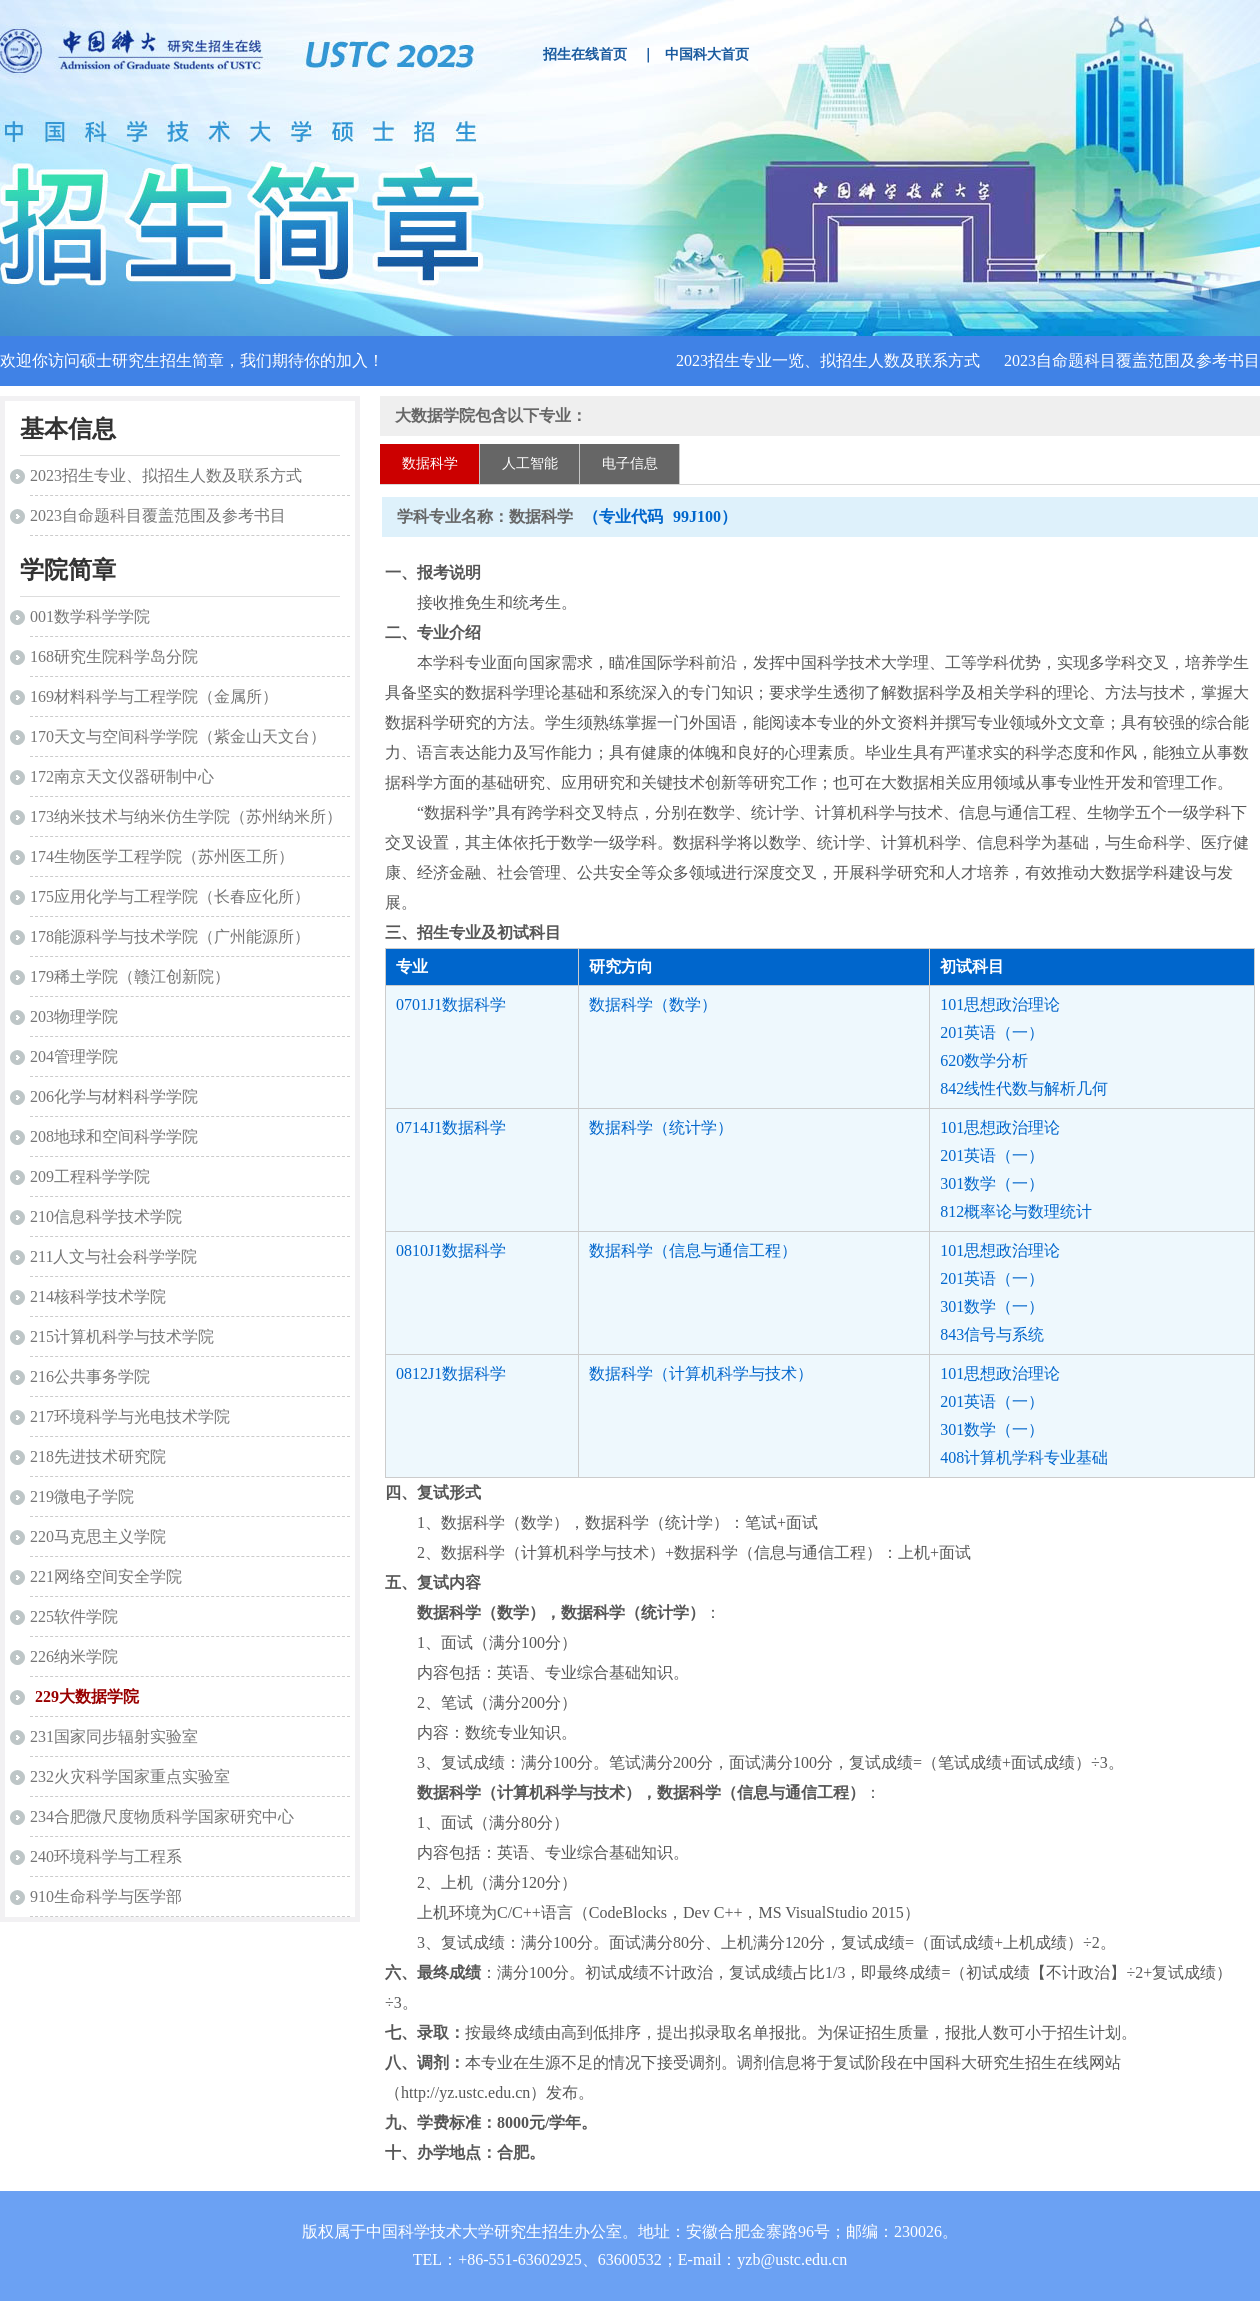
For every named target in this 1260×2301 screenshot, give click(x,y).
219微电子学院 (82, 1496)
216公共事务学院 (90, 1376)
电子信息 (630, 463)
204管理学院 (74, 1056)
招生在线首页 (585, 54)
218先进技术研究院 (98, 1456)
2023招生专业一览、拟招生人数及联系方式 (828, 360)
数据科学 (430, 463)
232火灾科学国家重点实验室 (130, 1776)
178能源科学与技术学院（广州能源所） (170, 936)
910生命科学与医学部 (106, 1896)
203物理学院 (74, 1016)
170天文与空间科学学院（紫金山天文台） (178, 736)
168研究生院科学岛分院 (114, 656)
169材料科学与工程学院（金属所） (154, 696)
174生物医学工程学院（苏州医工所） (162, 856)
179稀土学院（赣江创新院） (130, 976)
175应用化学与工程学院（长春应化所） (170, 896)
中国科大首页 (707, 54)
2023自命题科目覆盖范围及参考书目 (1132, 360)
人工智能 (530, 463)
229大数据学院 (87, 1696)
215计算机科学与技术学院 (122, 1336)
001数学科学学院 (90, 616)
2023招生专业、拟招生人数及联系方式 (166, 475)
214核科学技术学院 (98, 1296)
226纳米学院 (74, 1656)
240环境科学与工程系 (106, 1856)
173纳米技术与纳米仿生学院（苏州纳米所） (186, 816)
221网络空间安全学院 (106, 1576)
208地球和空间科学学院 (114, 1136)
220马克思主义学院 (98, 1536)
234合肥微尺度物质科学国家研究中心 (162, 1816)
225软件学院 (74, 1616)
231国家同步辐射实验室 (114, 1736)
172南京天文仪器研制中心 (122, 776)
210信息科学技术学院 (106, 1216)
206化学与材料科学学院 (114, 1096)
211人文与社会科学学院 (113, 1256)
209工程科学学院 (90, 1176)
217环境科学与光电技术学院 (130, 1416)
